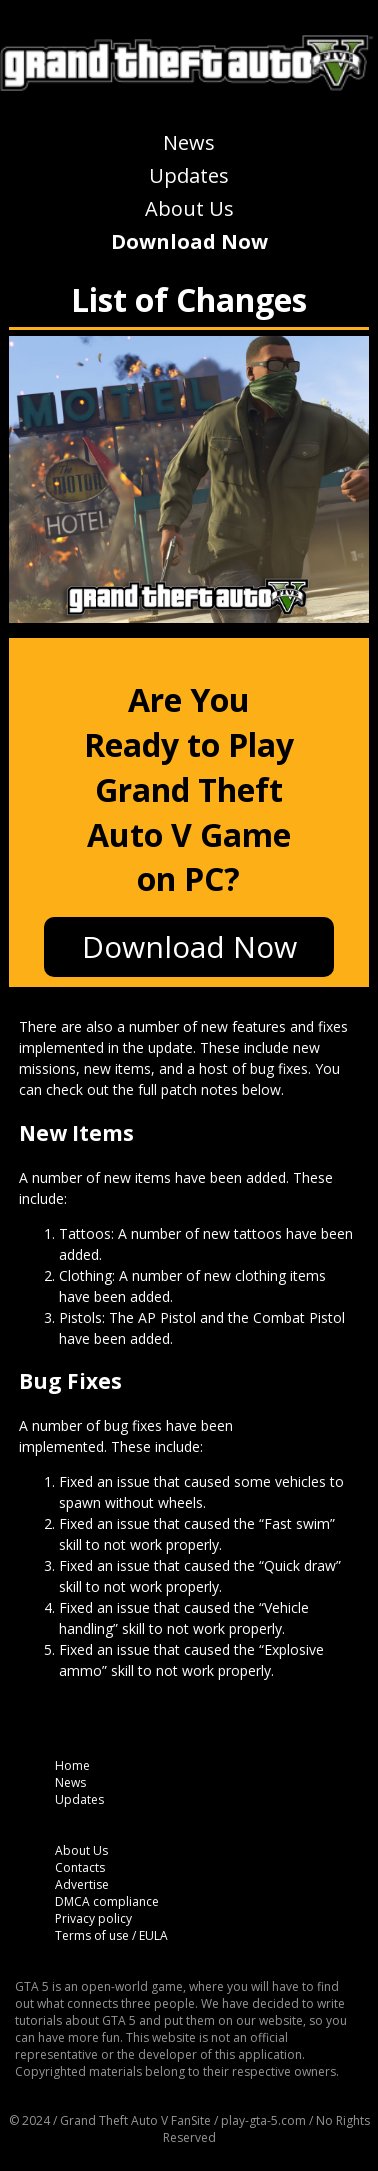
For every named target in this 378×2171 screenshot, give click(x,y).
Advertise (82, 1884)
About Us (189, 208)
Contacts (80, 1867)
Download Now (189, 241)
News (189, 142)
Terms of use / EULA (111, 1935)
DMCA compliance (107, 1901)
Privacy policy (93, 1918)
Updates (189, 175)
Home (72, 1765)
